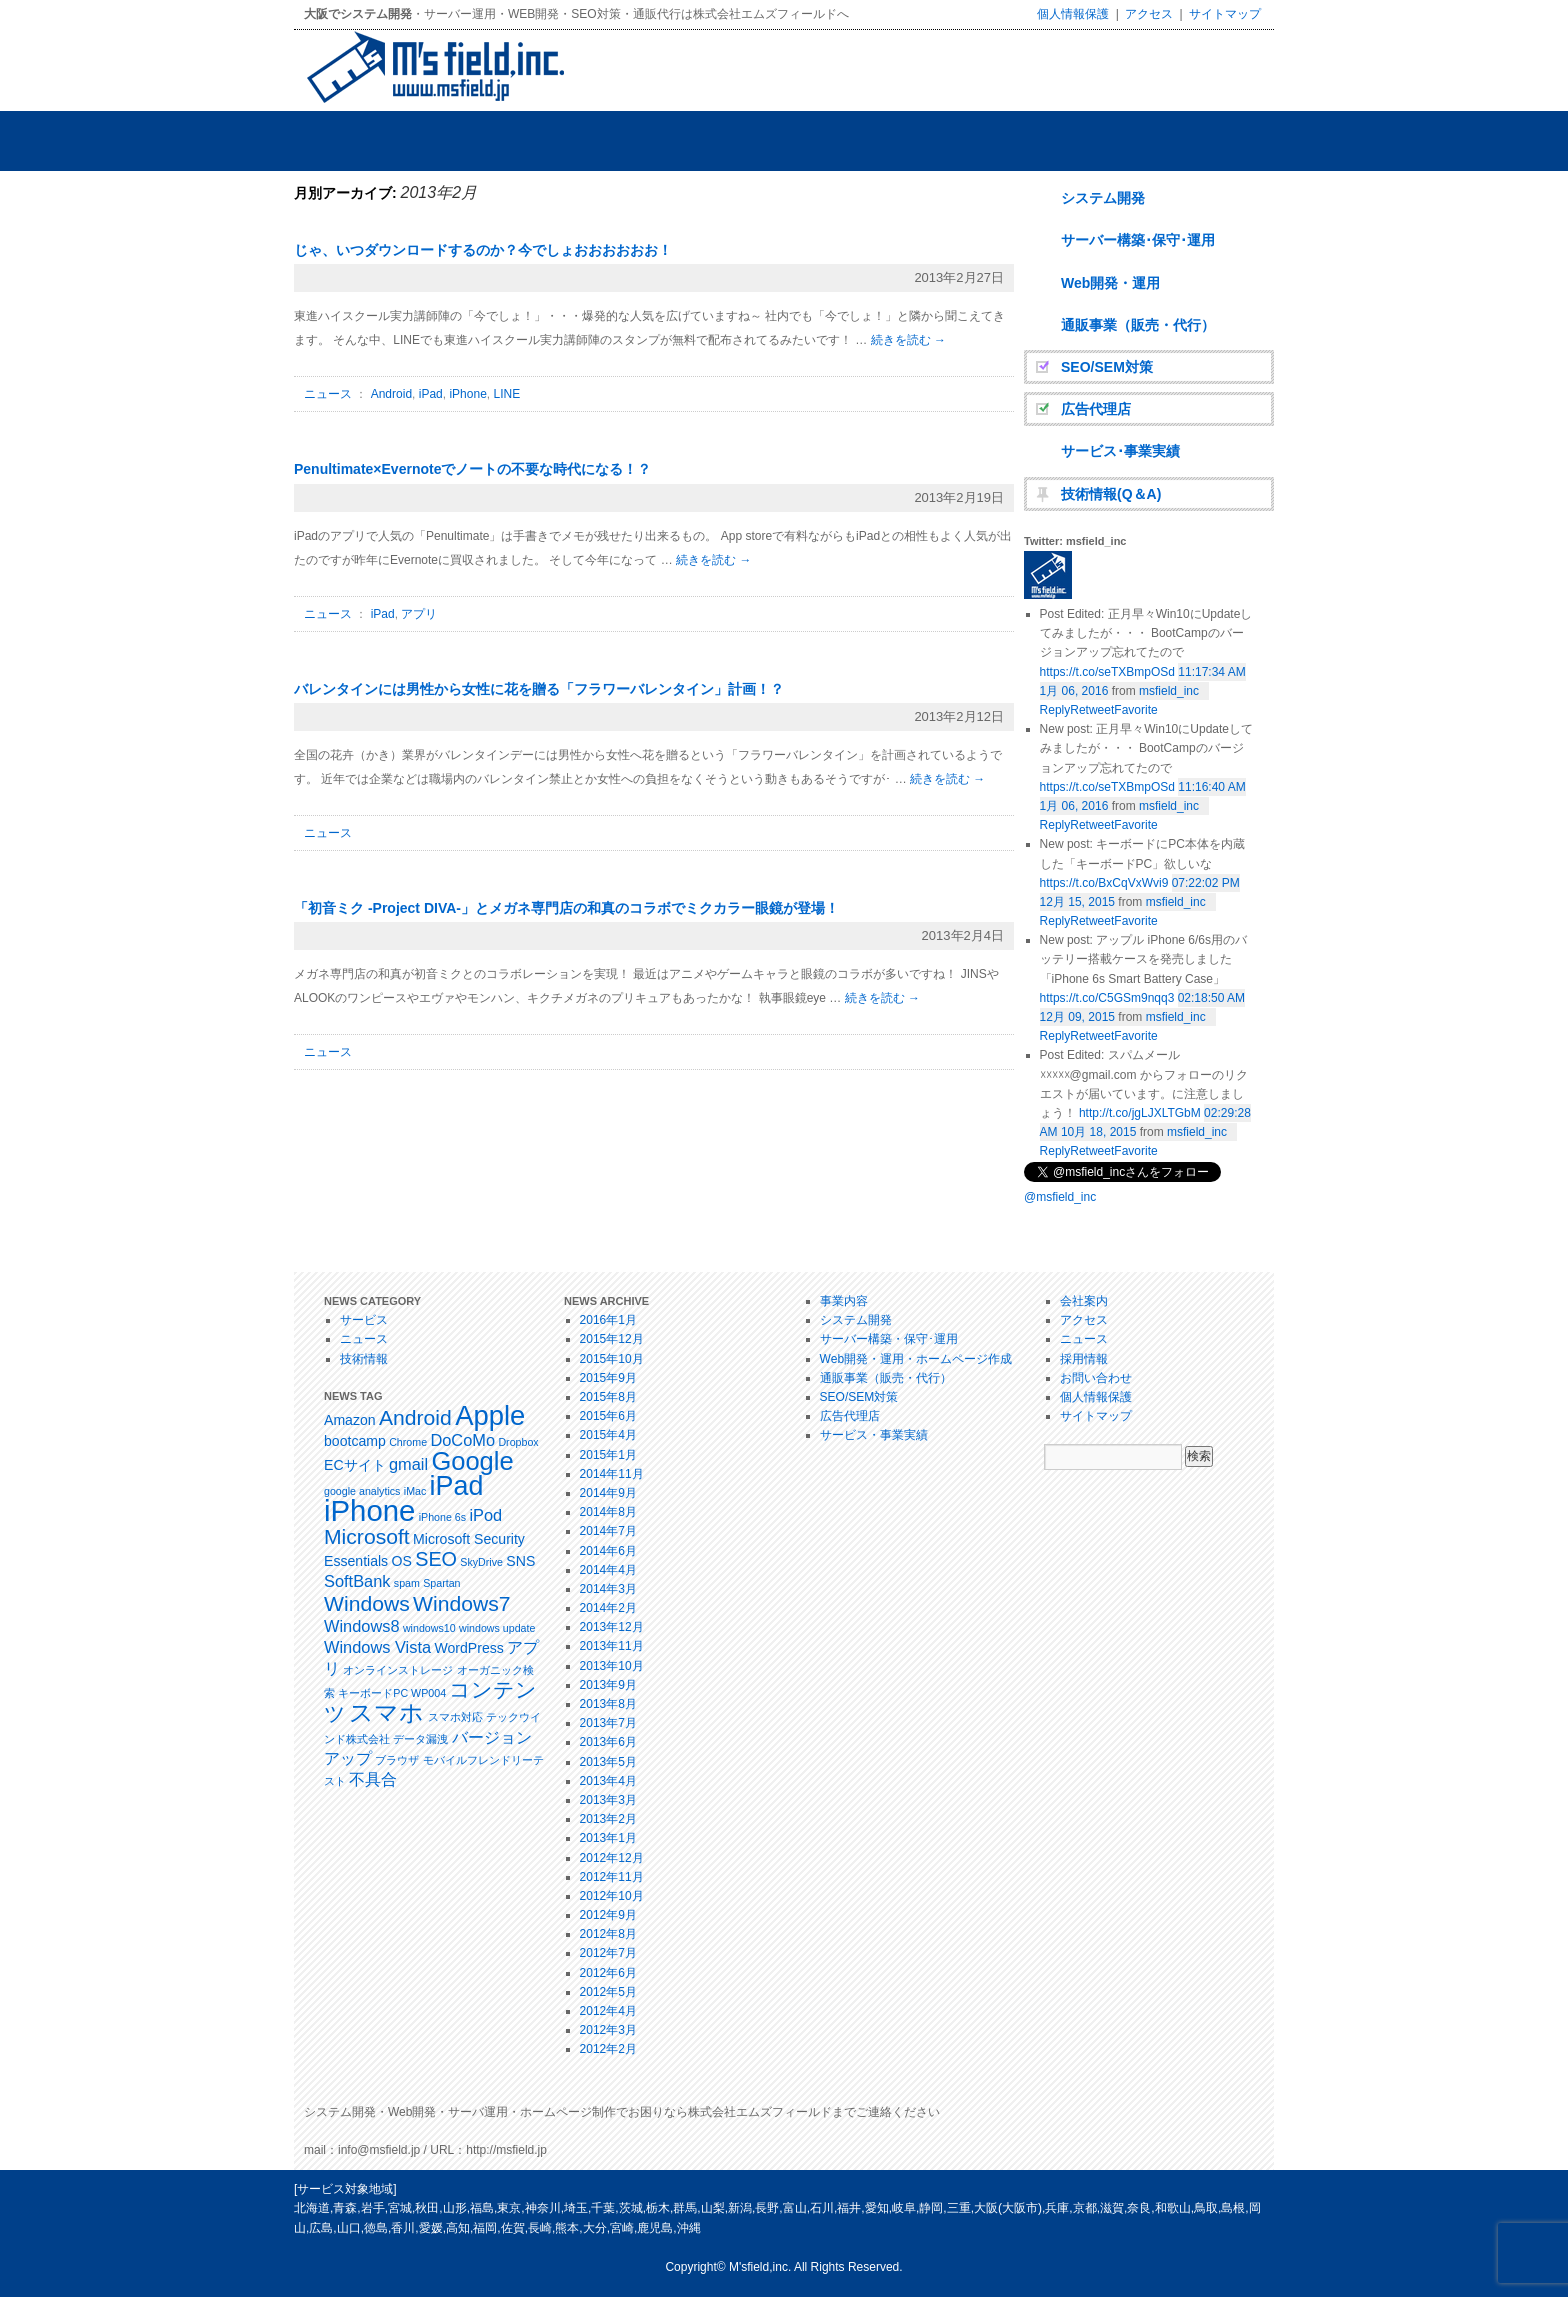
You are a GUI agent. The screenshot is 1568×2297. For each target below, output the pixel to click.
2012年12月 (612, 1858)
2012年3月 (608, 2030)
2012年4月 (608, 2011)
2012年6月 (608, 1973)
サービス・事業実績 (874, 1435)
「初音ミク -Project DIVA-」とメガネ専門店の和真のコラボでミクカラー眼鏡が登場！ (566, 908)
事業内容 (844, 1301)
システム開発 (1103, 198)
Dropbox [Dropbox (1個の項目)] (518, 1442)
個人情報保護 (1073, 14)
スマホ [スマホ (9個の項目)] (386, 1712)
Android (391, 394)
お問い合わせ (1096, 1378)
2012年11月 (612, 1877)
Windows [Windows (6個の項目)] (367, 1603)
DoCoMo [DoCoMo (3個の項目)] (462, 1440)
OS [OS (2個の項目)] (402, 1561)
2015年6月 (608, 1416)
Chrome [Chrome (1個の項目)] (408, 1442)
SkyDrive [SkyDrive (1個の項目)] (481, 1562)
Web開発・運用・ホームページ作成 (916, 1359)
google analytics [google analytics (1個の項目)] (362, 1491)
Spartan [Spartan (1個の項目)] (441, 1583)
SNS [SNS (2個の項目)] (520, 1561)
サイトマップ (1225, 14)
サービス (364, 1320)
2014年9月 (608, 1493)
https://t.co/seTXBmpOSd (1107, 672)
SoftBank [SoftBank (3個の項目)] (357, 1581)
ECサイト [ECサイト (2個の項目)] (355, 1465)
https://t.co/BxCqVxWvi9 (1104, 883)
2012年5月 (608, 1992)
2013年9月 (608, 1685)
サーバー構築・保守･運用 (889, 1339)
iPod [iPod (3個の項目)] (485, 1515)
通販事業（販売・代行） (1138, 325)
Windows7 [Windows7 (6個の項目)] (461, 1603)
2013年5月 (608, 1762)
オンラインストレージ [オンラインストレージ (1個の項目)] (398, 1670)
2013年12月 (612, 1627)
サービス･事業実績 (1120, 451)
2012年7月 (608, 1953)
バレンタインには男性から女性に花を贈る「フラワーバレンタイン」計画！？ (539, 689)
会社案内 (1084, 1301)
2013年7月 (608, 1723)
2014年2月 (608, 1608)
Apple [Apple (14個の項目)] (490, 1415)
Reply (1055, 1151)
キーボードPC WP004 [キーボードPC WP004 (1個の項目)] (392, 1693)
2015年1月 (608, 1455)
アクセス (1149, 14)
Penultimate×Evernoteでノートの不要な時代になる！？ (472, 469)
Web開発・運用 (1110, 283)
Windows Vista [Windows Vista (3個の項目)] (377, 1647)
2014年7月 (608, 1531)
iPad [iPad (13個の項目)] (457, 1486)
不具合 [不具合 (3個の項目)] (373, 1779)
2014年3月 (608, 1589)
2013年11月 (612, 1646)
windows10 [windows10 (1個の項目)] (429, 1628)
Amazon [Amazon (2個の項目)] (350, 1420)
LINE (506, 394)
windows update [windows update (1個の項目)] (497, 1628)
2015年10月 (612, 1359)
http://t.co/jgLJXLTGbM (1140, 1113)
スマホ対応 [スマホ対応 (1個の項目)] (455, 1717)
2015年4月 (608, 1435)
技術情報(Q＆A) (1111, 494)
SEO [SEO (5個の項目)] (436, 1559)
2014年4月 (608, 1570)
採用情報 (1084, 1359)
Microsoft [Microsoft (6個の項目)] (367, 1536)
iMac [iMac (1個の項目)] (415, 1491)
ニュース (328, 394)
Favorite (1135, 1151)
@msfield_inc (1060, 1197)
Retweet (1092, 1151)
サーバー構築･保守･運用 (1138, 240)
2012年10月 (612, 1896)
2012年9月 (608, 1915)
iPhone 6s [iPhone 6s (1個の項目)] (442, 1517)
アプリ (419, 614)
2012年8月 (608, 1934)
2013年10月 (612, 1666)
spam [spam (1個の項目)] (407, 1583)
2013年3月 (608, 1800)
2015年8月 (608, 1397)
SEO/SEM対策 (1107, 367)
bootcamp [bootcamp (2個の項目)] (355, 1441)
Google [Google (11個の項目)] (472, 1461)
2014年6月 (608, 1551)
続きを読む (908, 340)
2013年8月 (608, 1704)
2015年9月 (608, 1378)
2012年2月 (608, 2049)
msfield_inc (1169, 691)
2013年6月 (608, 1742)
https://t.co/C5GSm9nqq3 (1107, 998)
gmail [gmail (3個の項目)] (408, 1464)
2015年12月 (612, 1339)
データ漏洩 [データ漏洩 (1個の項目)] (420, 1739)
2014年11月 (612, 1474)
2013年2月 (608, 1819)
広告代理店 (1096, 409)
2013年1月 (608, 1838)
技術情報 (364, 1359)
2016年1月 (608, 1320)
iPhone (467, 394)
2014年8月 (608, 1512)
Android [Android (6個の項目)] (415, 1417)
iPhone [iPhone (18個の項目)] (369, 1510)
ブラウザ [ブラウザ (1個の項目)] (397, 1760)
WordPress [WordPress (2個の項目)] (468, 1648)
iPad (431, 394)
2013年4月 (608, 1781)
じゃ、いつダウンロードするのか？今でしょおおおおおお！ (483, 250)
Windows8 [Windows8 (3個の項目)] (362, 1626)
